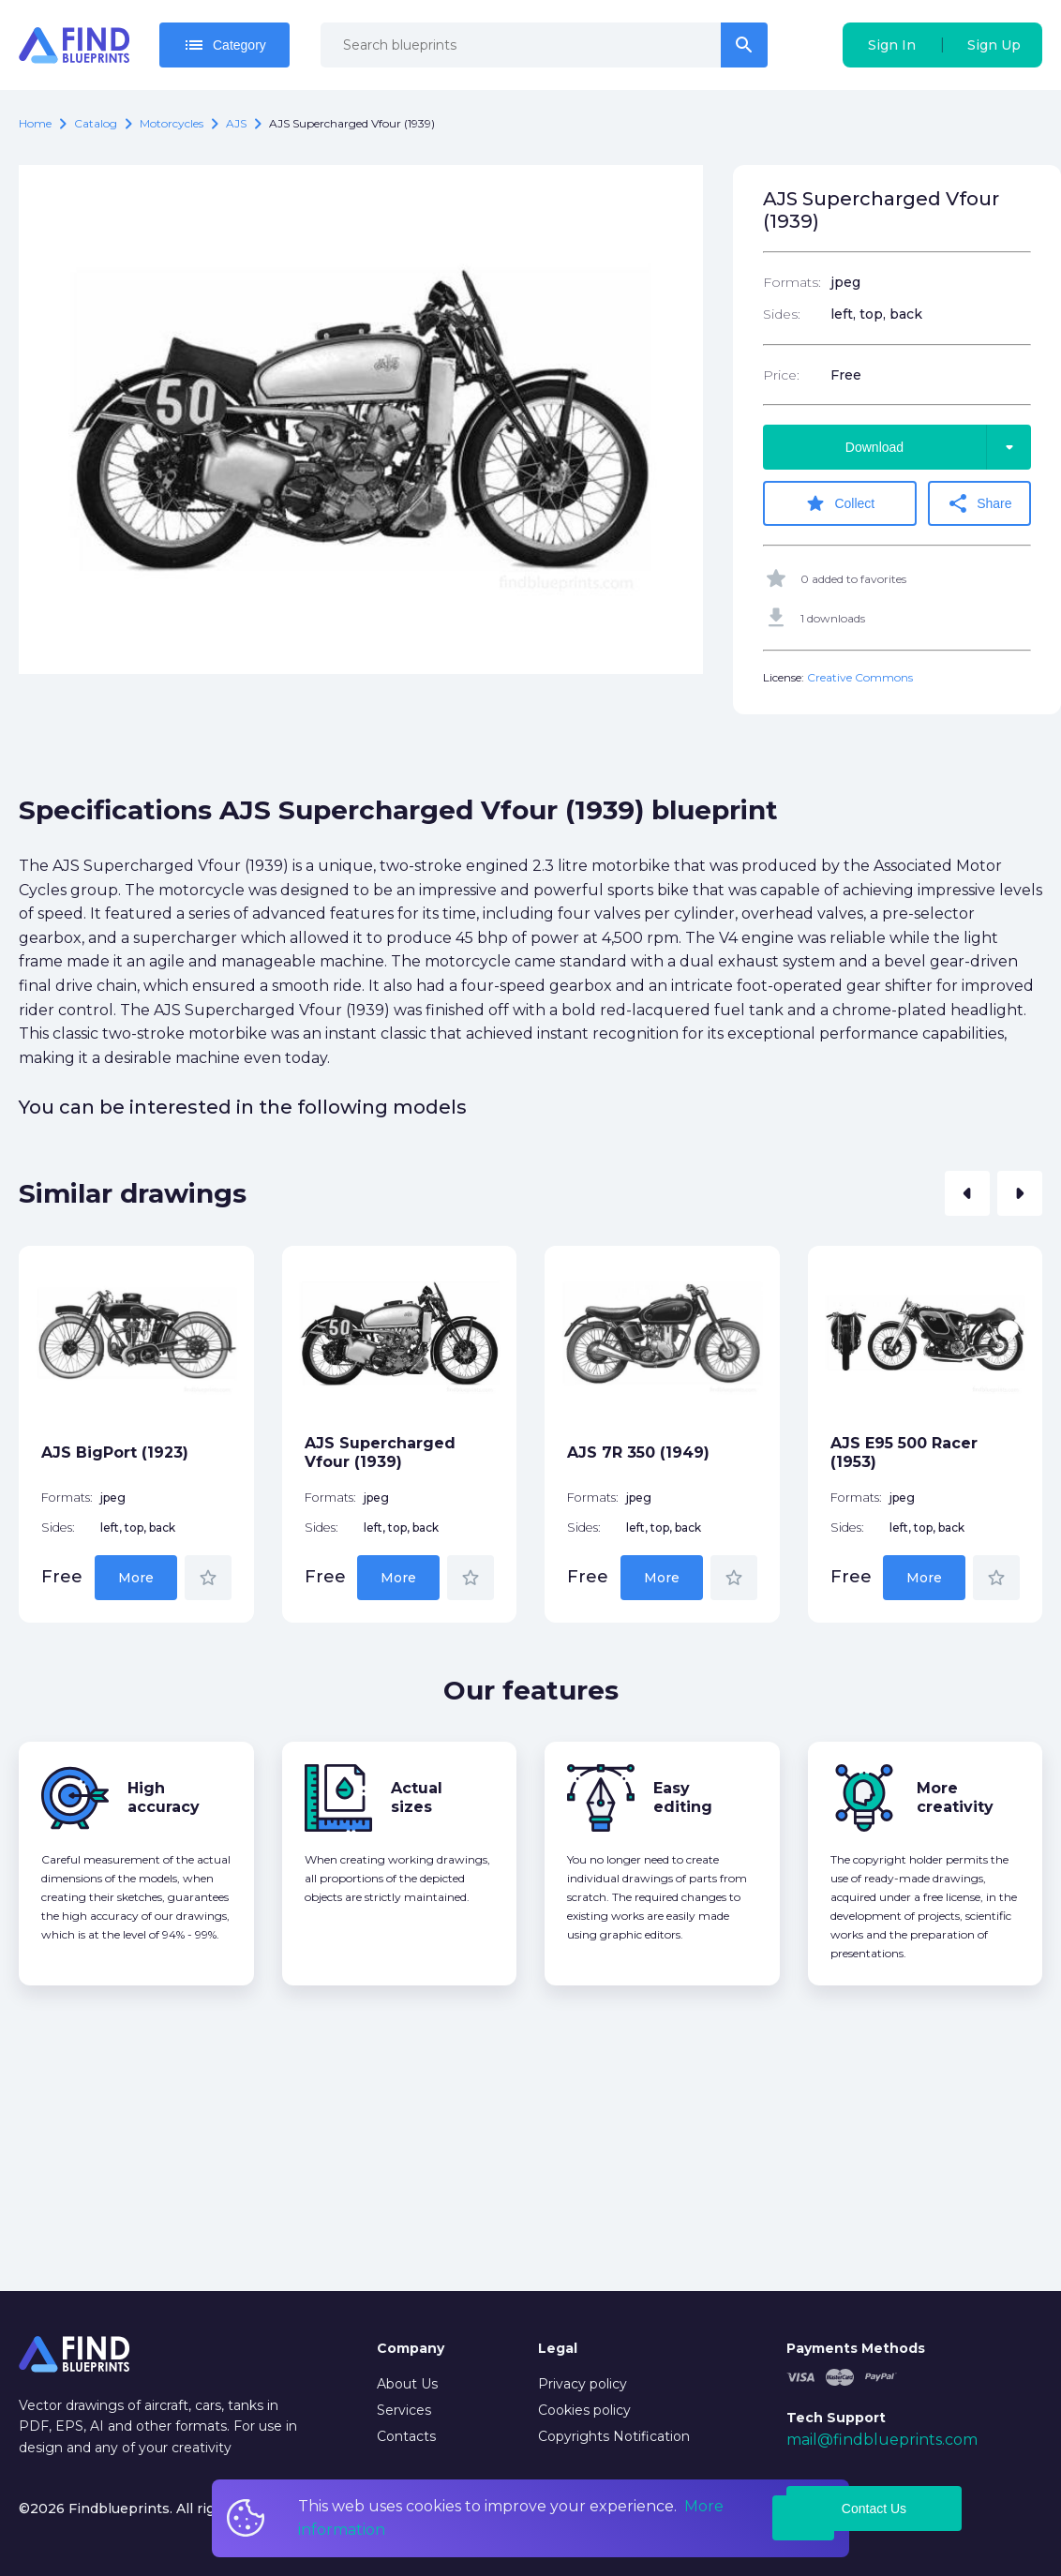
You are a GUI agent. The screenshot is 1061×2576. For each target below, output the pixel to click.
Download (938, 447)
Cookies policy (584, 2410)
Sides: (781, 314)
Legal (557, 2348)
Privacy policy (582, 2383)
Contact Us (874, 2508)
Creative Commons (860, 677)
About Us (407, 2383)
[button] (967, 1193)
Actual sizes (416, 1797)
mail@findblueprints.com (882, 2440)
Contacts (406, 2436)
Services (404, 2410)
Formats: (792, 282)
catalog (95, 123)
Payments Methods (855, 2348)
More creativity (955, 1797)
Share (979, 503)
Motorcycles (171, 123)
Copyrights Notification (614, 2436)
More (136, 1577)
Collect (839, 503)
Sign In (892, 45)
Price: (781, 375)
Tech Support (836, 2417)
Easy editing (682, 1797)
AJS (236, 123)
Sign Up (994, 45)
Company (410, 2348)
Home (35, 123)
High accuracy (163, 1797)
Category (224, 45)
